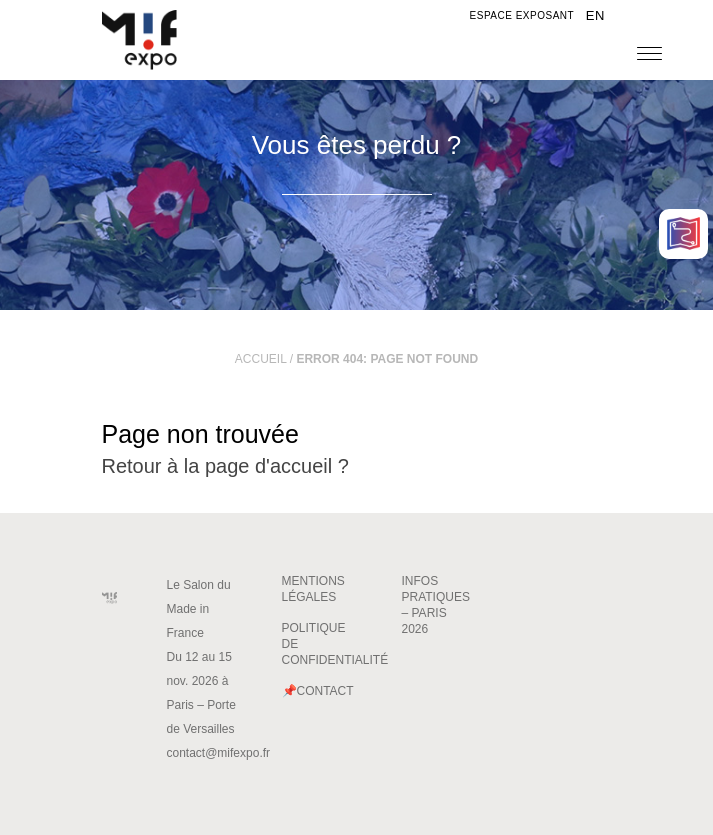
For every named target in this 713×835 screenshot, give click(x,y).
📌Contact (318, 691)
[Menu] (649, 52)
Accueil (261, 359)
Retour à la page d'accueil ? (225, 466)
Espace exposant (522, 15)
